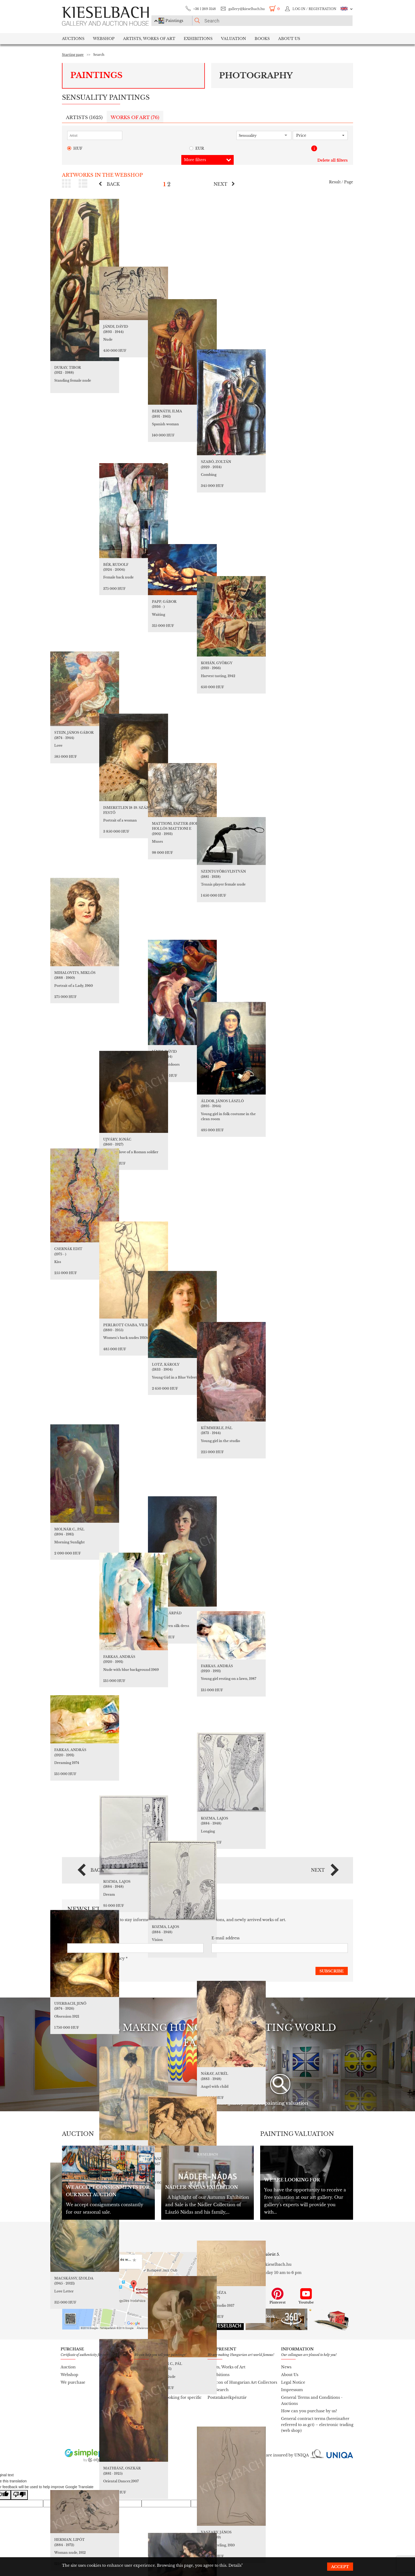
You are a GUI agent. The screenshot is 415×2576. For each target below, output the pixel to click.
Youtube (306, 2296)
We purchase (73, 2382)
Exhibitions (198, 38)
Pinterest (277, 2296)
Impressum (292, 2389)
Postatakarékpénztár (227, 2397)
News (286, 2367)
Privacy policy (111, 1958)
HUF (74, 148)
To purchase (145, 2382)
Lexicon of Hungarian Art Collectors (242, 2382)
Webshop (104, 38)
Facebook (220, 2296)
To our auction (148, 2374)
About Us (289, 2374)
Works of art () (135, 117)
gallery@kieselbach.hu (246, 9)
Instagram (249, 2296)
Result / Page (341, 182)
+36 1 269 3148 (204, 9)
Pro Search (218, 2389)
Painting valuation (151, 2367)
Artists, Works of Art (149, 38)
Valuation (233, 38)
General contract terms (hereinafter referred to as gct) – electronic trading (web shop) (317, 2424)
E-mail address (225, 1938)
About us (289, 38)
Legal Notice (293, 2382)
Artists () (84, 117)
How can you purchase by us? (309, 2411)
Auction (68, 2367)
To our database (149, 2389)
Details (234, 2565)
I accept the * (97, 1958)
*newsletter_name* (85, 1938)
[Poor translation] (19, 2495)
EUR (196, 148)
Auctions (73, 38)
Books (262, 38)
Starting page (73, 55)
